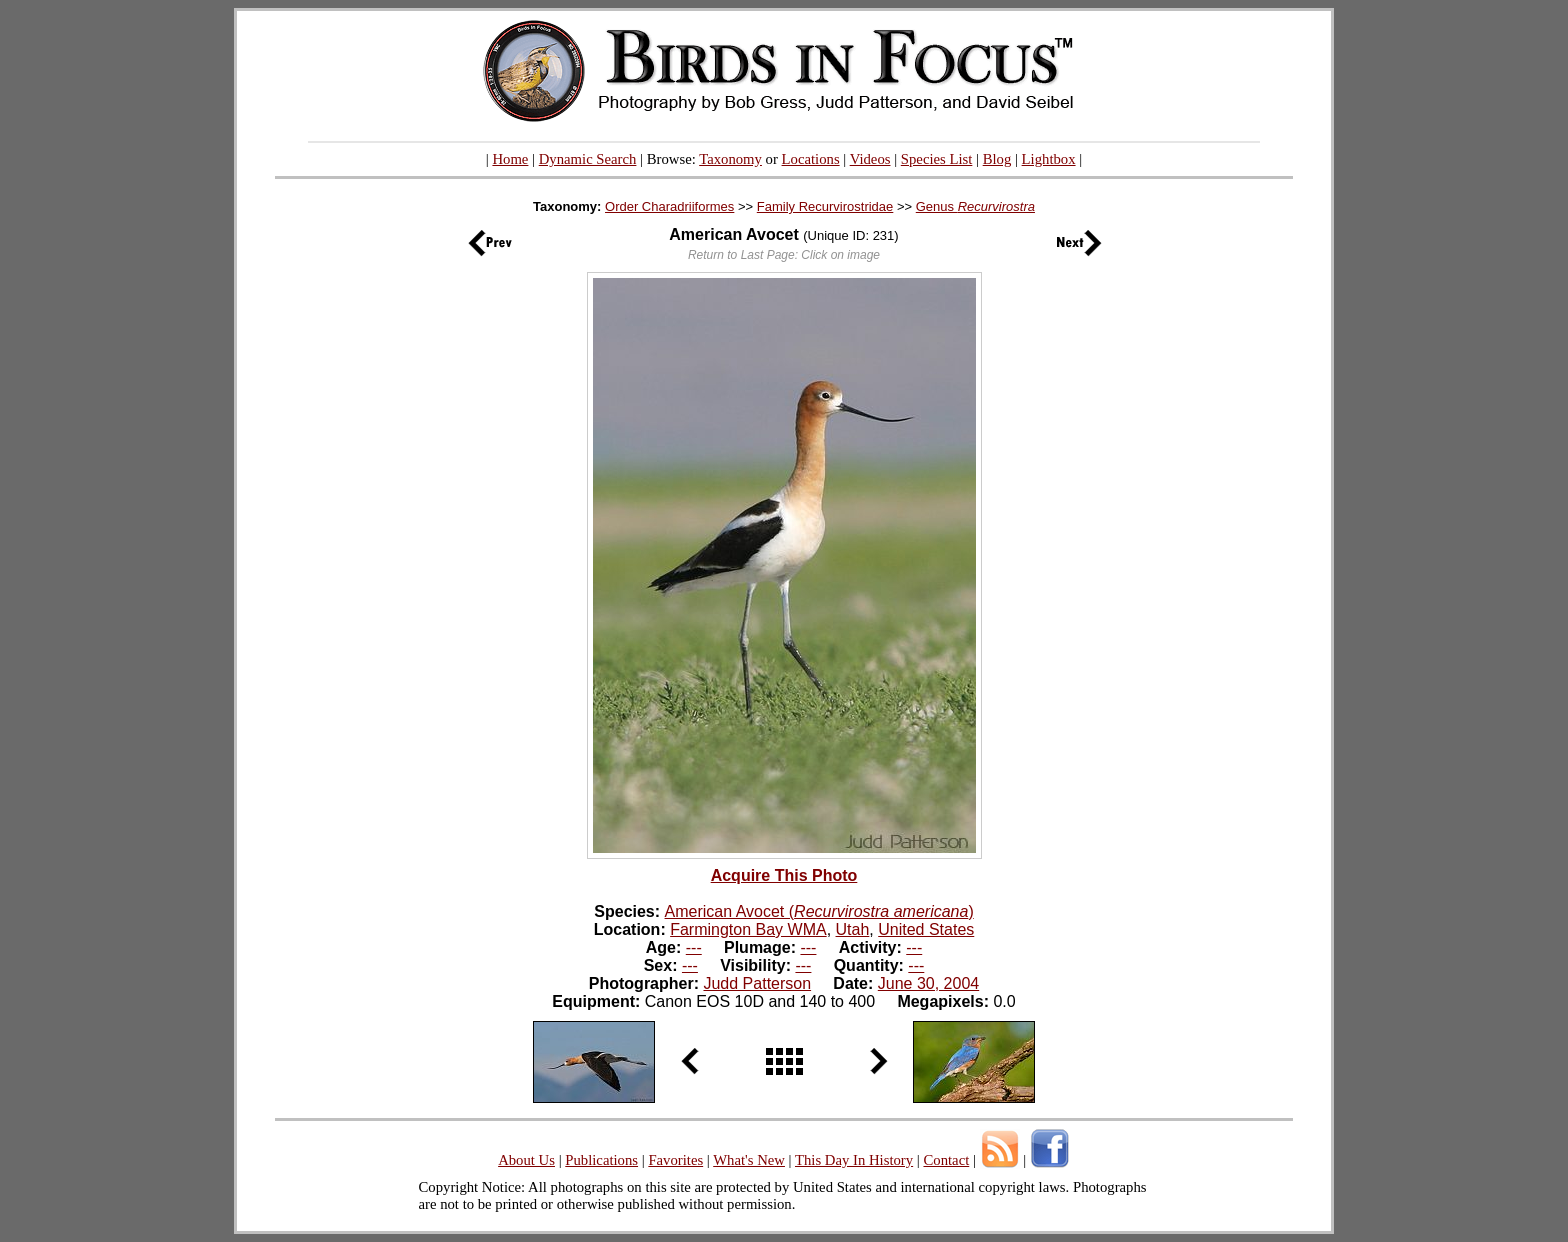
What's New (749, 1160)
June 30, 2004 (928, 983)
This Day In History (854, 1160)
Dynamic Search (588, 159)
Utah (853, 929)
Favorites (675, 1160)
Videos (870, 159)
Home (510, 159)
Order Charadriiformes (669, 206)
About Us (526, 1160)
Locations (811, 159)
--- (694, 947)
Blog (997, 159)
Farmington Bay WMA (748, 929)
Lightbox (1049, 159)
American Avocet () (819, 911)
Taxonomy (730, 159)
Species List (937, 159)
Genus (975, 206)
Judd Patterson (757, 983)
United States (926, 929)
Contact (946, 1160)
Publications (601, 1160)
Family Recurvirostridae (825, 206)
